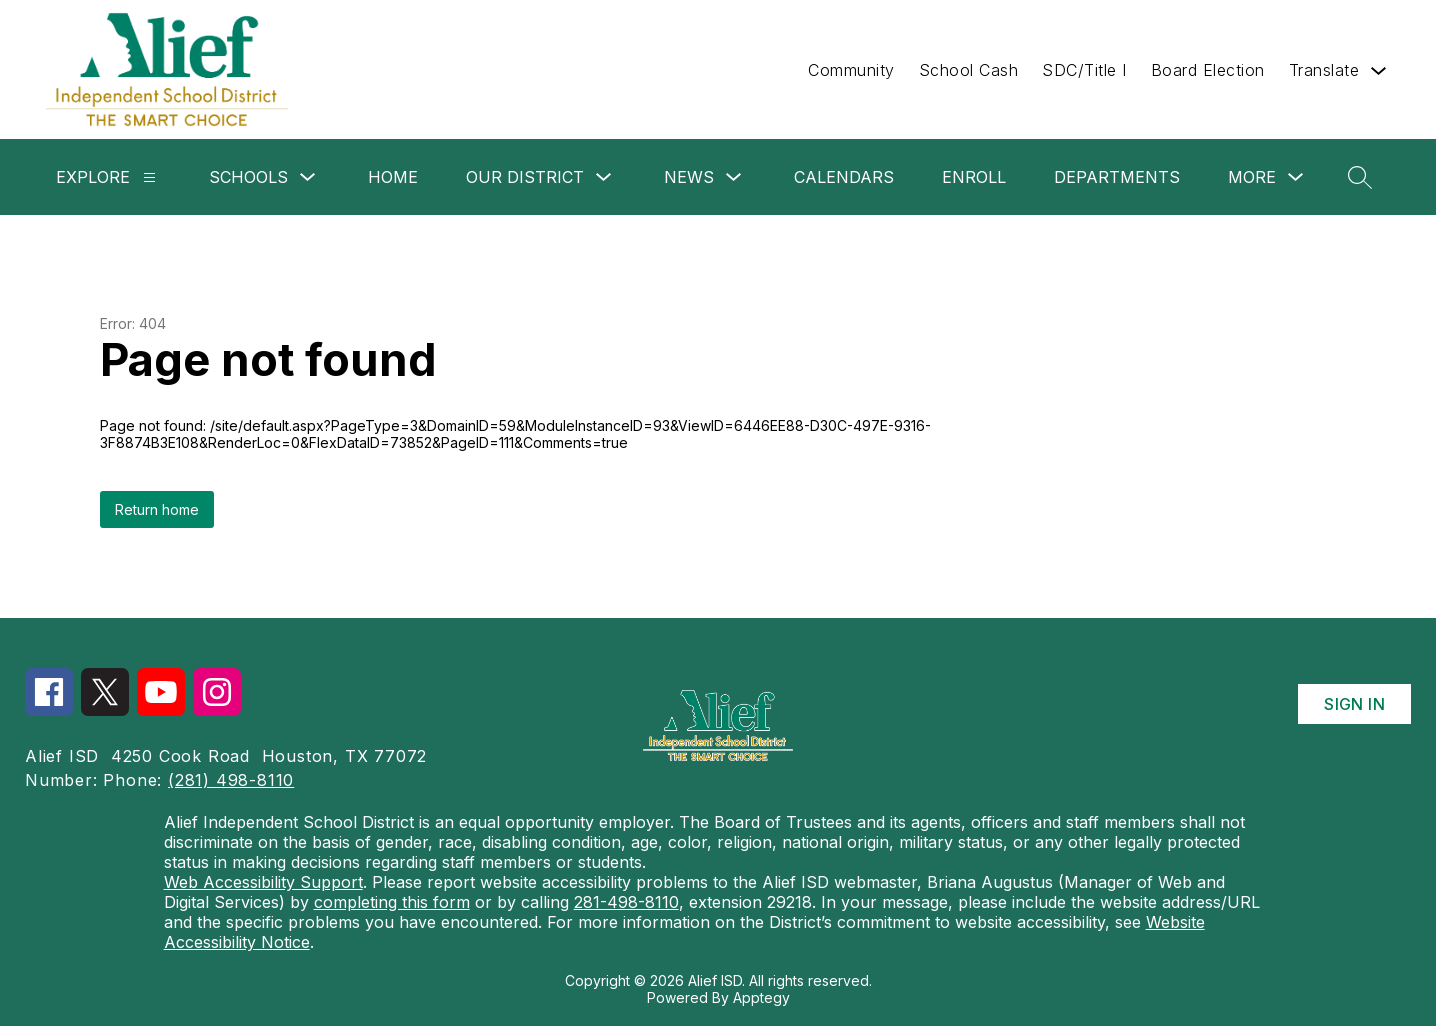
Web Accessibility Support (263, 882)
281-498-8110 (626, 902)
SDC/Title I (1084, 70)
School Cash (969, 70)
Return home (157, 509)
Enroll (974, 177)
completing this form (392, 902)
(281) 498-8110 (231, 780)
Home (393, 177)
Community (851, 70)
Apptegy (761, 997)
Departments (1117, 177)
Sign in (1354, 704)
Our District (525, 177)
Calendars (844, 177)
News (689, 177)
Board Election (1208, 70)
